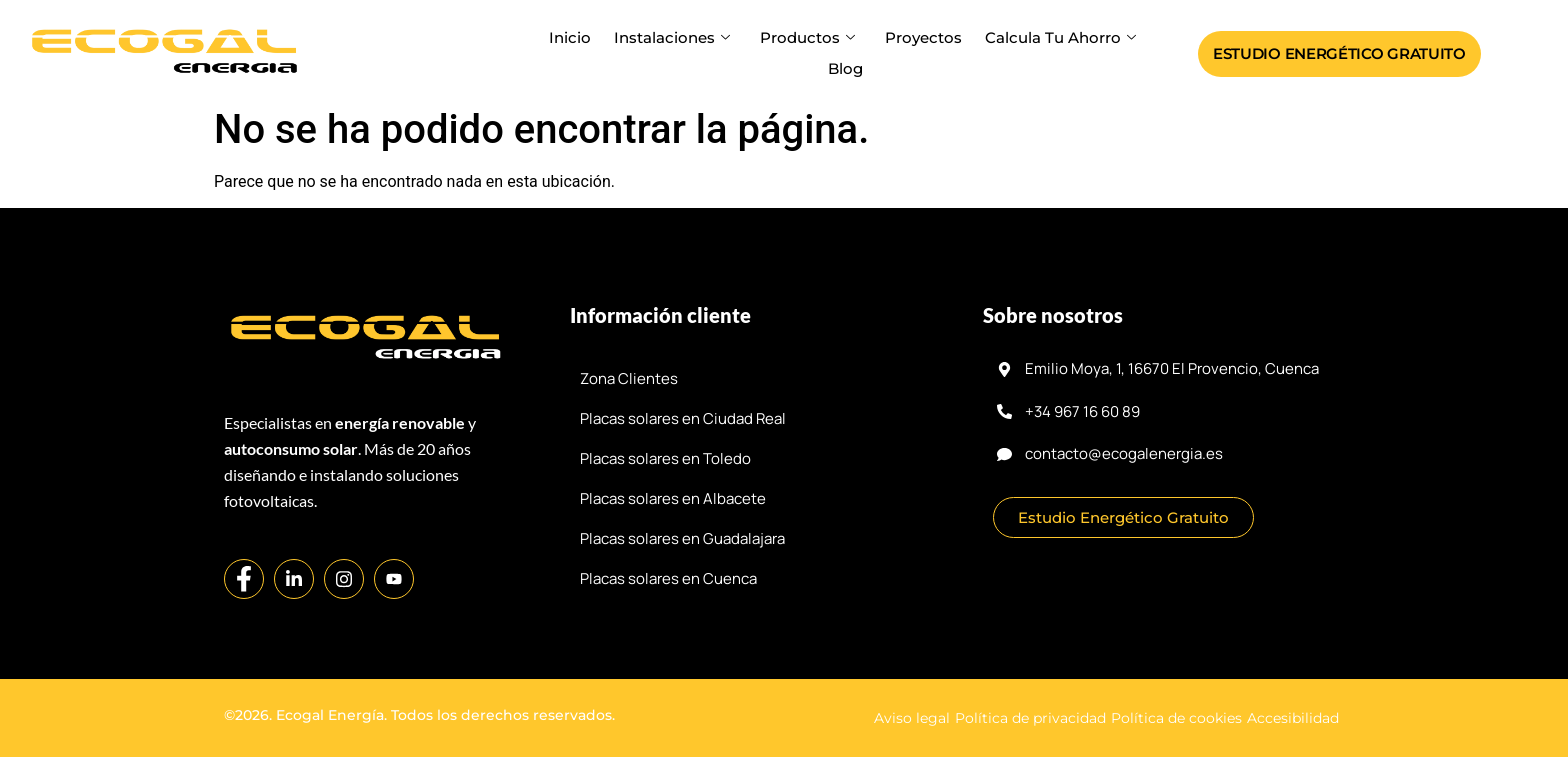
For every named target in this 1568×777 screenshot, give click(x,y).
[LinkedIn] (294, 579)
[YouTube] (394, 579)
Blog (845, 68)
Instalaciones (676, 37)
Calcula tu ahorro (1053, 37)
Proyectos (919, 37)
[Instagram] (344, 579)
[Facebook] (244, 579)
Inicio (577, 37)
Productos (807, 37)
